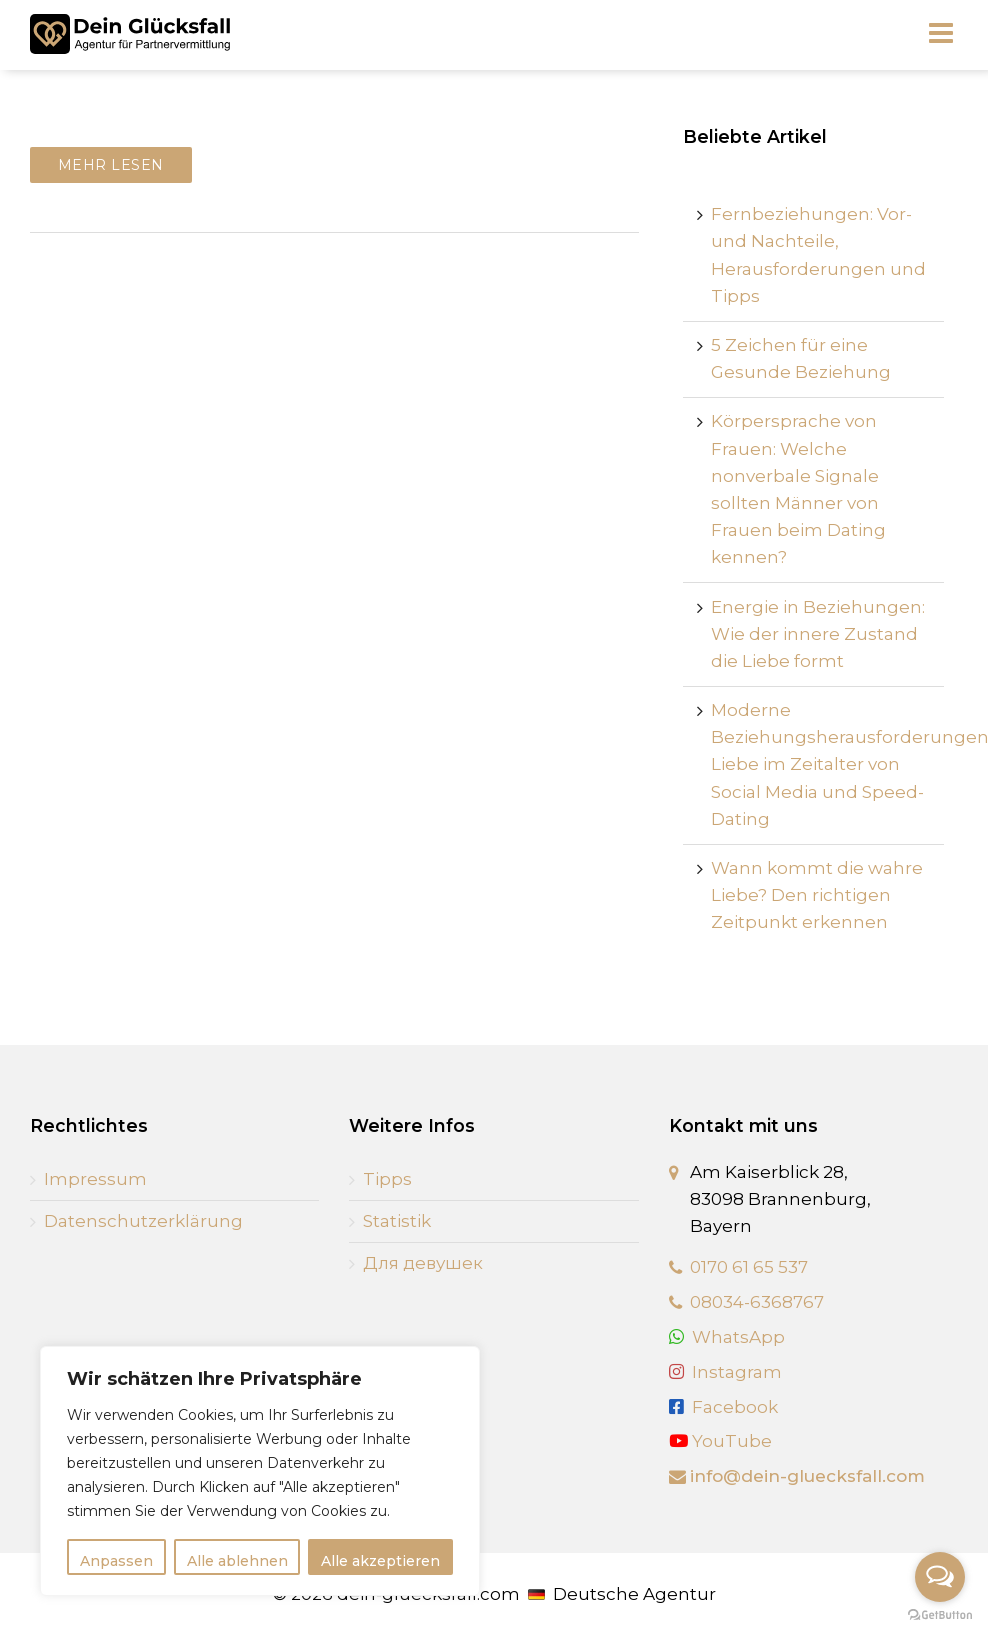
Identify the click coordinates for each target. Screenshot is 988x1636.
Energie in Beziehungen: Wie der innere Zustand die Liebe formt (818, 634)
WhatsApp (738, 1337)
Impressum (95, 1179)
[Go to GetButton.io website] (940, 1615)
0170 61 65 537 (749, 1267)
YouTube (720, 1441)
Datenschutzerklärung (143, 1221)
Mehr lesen (111, 165)
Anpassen (116, 1561)
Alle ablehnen (237, 1561)
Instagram (737, 1372)
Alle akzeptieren (380, 1561)
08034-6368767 (757, 1302)
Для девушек (423, 1263)
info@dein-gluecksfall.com (807, 1476)
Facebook (735, 1407)
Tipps (387, 1179)
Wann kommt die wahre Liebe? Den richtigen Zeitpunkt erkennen (817, 895)
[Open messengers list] (940, 1577)
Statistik (397, 1221)
